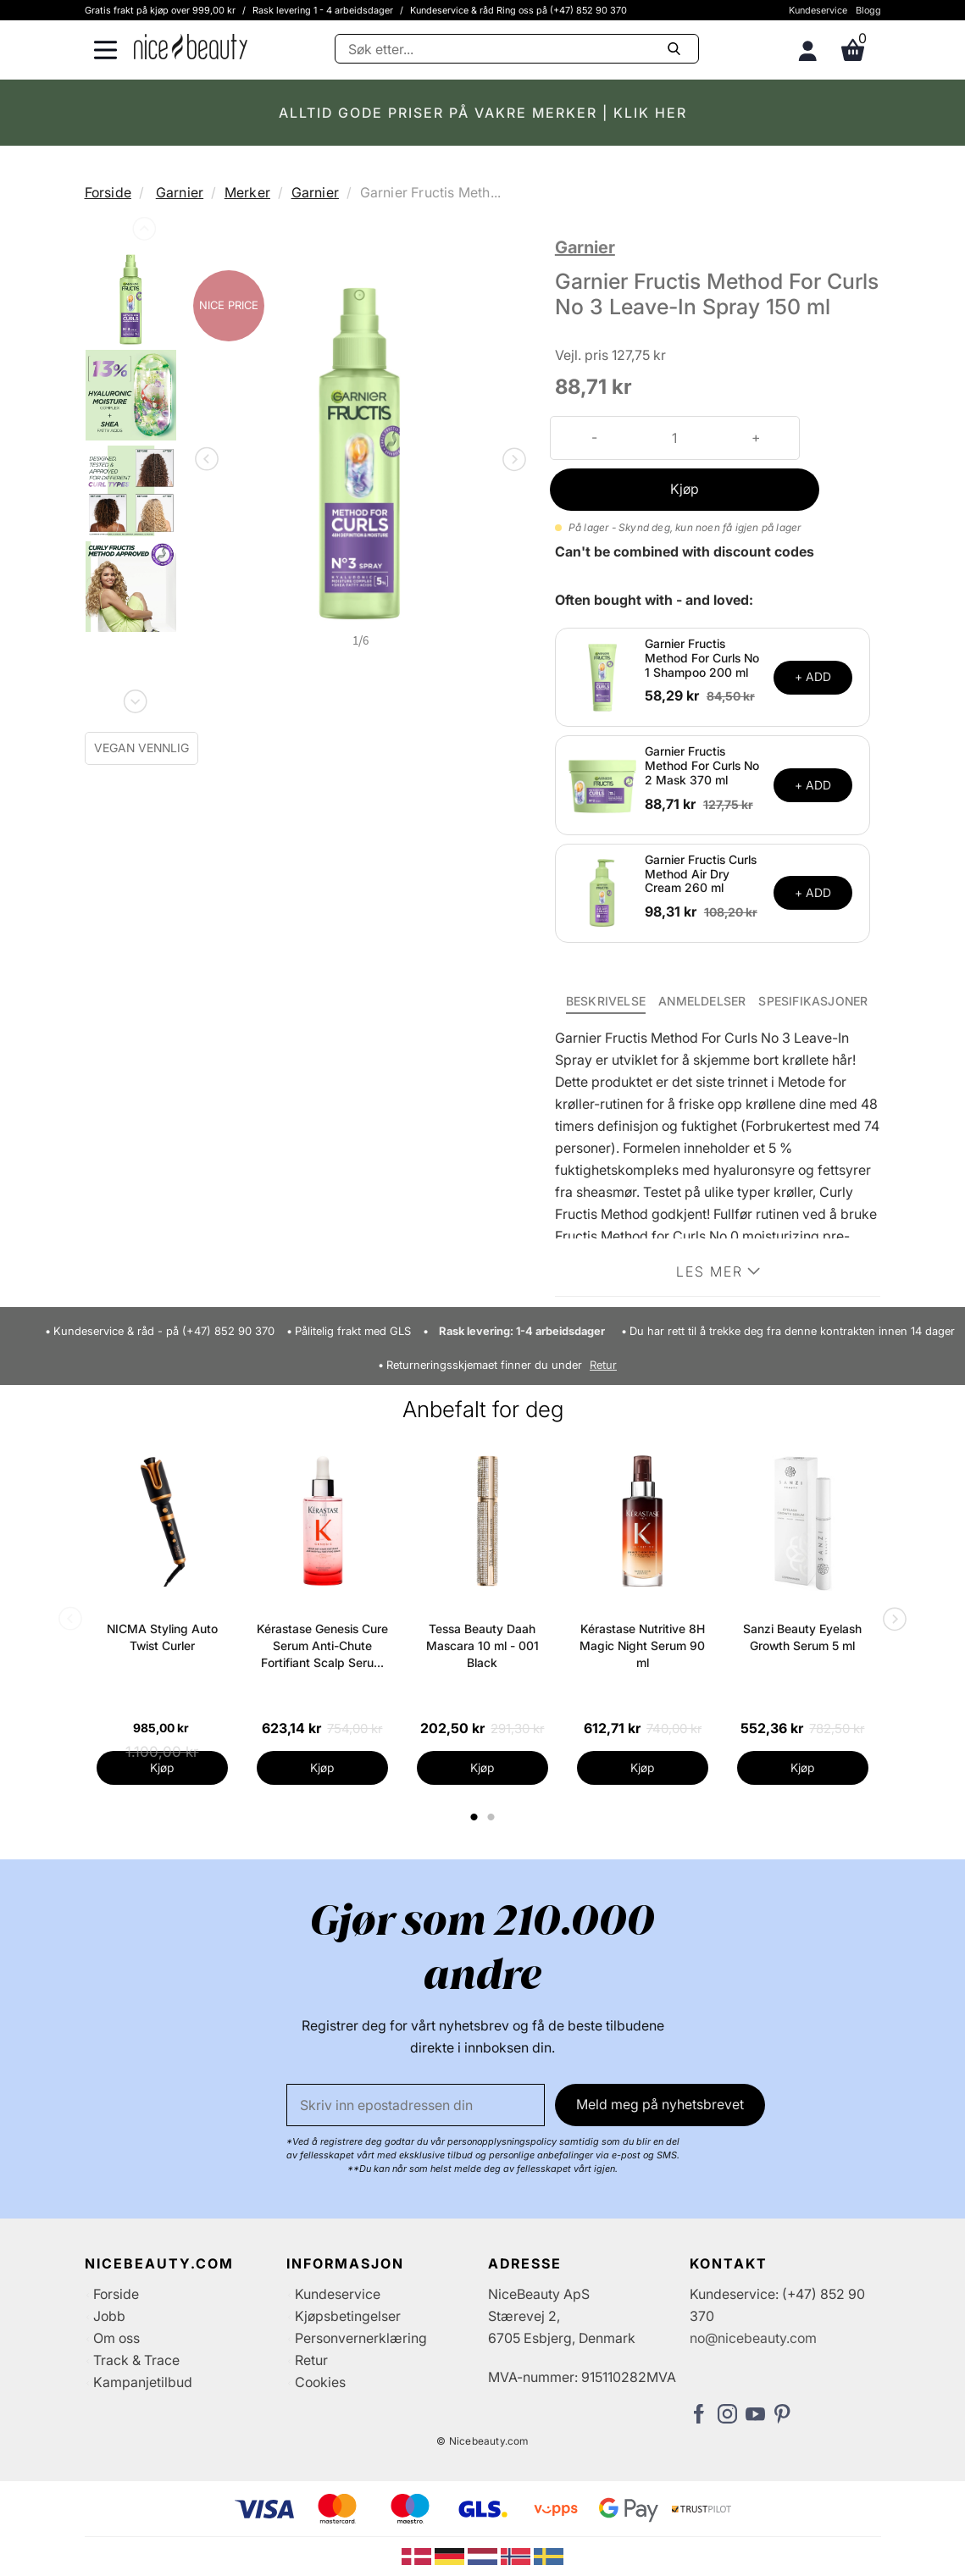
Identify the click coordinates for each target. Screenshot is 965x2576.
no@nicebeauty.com (753, 2337)
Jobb (109, 2315)
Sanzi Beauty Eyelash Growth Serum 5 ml (802, 1637)
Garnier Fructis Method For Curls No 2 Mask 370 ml (702, 765)
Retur (603, 1365)
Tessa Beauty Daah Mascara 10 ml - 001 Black (482, 1645)
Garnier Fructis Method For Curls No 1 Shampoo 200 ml (702, 657)
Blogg (868, 10)
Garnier (179, 192)
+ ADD (813, 676)
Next (133, 698)
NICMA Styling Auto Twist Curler (162, 1637)
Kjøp (684, 488)
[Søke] (517, 49)
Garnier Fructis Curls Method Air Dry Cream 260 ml (701, 873)
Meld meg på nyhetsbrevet (660, 2104)
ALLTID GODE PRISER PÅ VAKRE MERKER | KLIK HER (483, 112)
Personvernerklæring (361, 2337)
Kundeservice (818, 10)
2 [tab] (493, 1817)
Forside (108, 192)
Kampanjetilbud (142, 2382)
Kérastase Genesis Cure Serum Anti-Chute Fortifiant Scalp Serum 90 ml (322, 1646)
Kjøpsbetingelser (348, 2315)
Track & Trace (136, 2360)
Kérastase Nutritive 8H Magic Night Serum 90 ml (642, 1645)
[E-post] (415, 2105)
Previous (142, 232)
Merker (247, 192)
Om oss (116, 2337)
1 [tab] (475, 1817)
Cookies (320, 2382)
